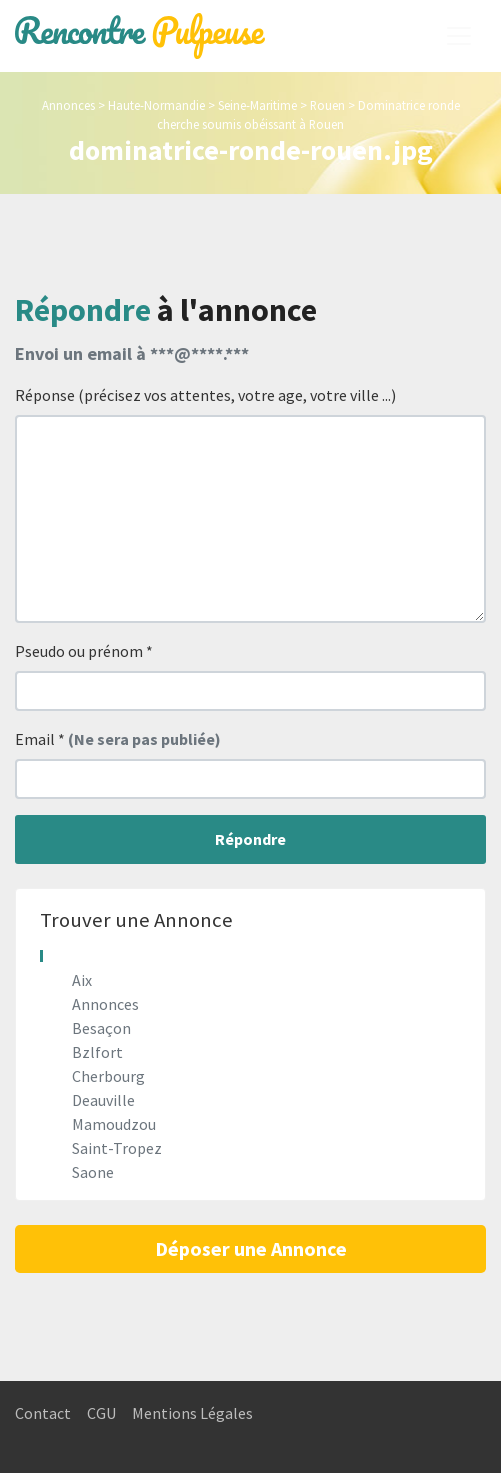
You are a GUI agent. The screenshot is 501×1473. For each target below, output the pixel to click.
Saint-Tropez (117, 1148)
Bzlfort (97, 1052)
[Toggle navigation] (459, 36)
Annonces (68, 105)
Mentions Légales (192, 1413)
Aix (82, 980)
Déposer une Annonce (251, 1248)
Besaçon (101, 1028)
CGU (101, 1413)
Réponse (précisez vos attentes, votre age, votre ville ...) (205, 395)
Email (118, 739)
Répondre (250, 839)
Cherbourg (108, 1076)
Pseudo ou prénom (84, 651)
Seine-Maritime (257, 105)
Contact (43, 1413)
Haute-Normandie (156, 105)
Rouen (327, 105)
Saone (93, 1172)
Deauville (103, 1100)
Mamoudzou (114, 1124)
